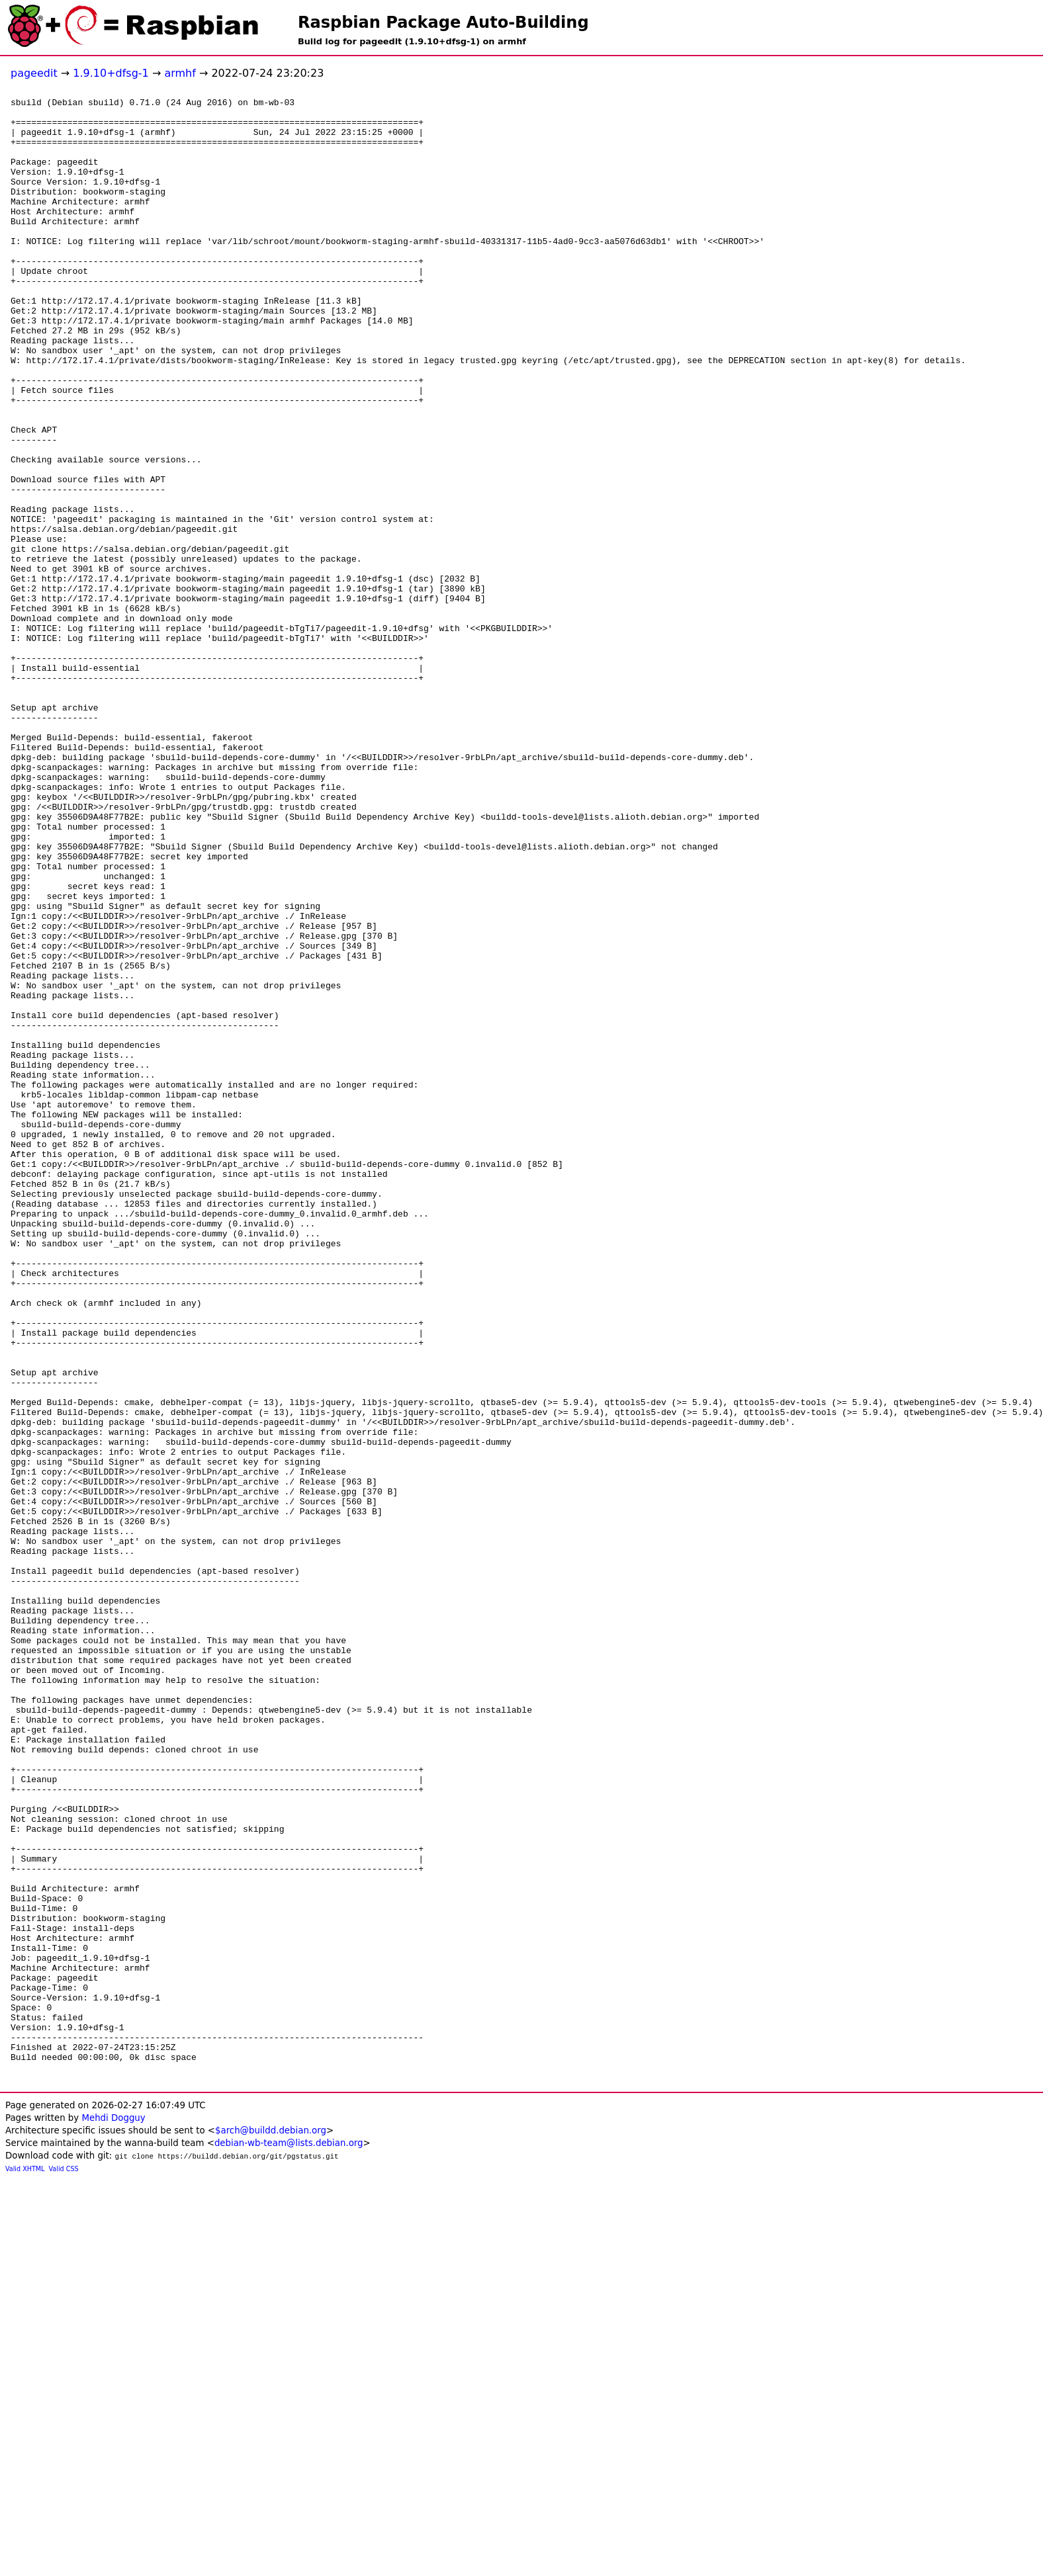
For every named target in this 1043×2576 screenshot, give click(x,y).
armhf (179, 73)
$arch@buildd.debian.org (270, 2527)
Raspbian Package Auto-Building (443, 22)
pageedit (34, 73)
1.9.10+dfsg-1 (111, 73)
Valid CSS (64, 2565)
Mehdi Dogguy (113, 2515)
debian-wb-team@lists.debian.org (288, 2540)
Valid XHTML (24, 2565)
